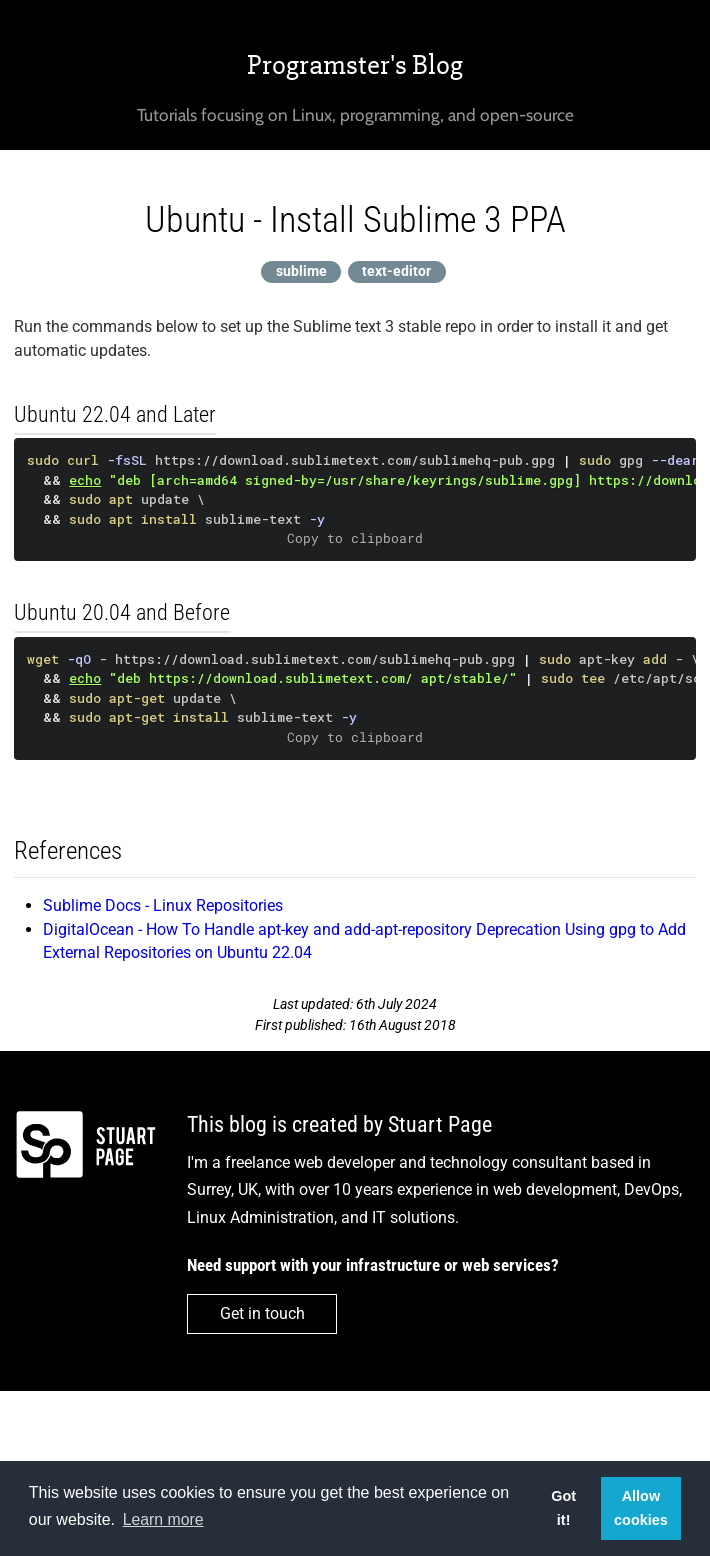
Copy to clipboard (355, 538)
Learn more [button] (163, 1519)
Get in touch (262, 1313)
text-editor (396, 271)
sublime (301, 271)
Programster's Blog (355, 65)
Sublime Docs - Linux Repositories (163, 905)
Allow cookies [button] (641, 1508)
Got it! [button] (563, 1508)
